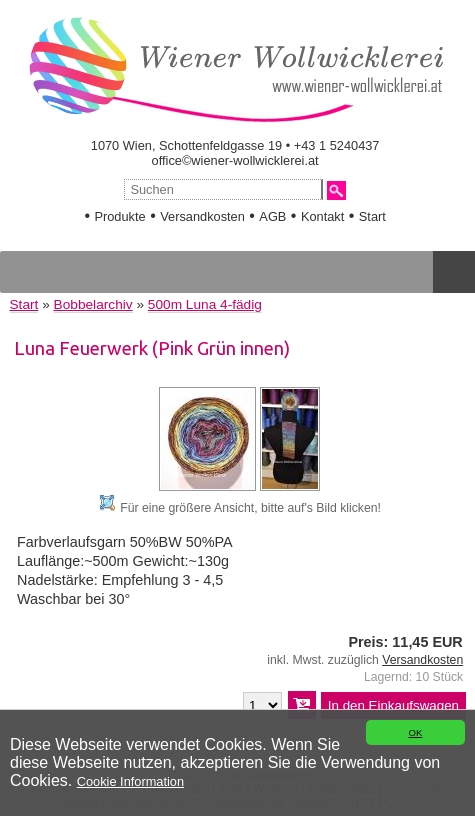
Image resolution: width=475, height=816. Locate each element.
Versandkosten (202, 216)
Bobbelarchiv (93, 304)
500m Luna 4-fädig (205, 304)
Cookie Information (130, 781)
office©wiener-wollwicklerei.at (235, 160)
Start (372, 216)
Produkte (119, 216)
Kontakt (322, 216)
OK (415, 732)
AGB (272, 216)
